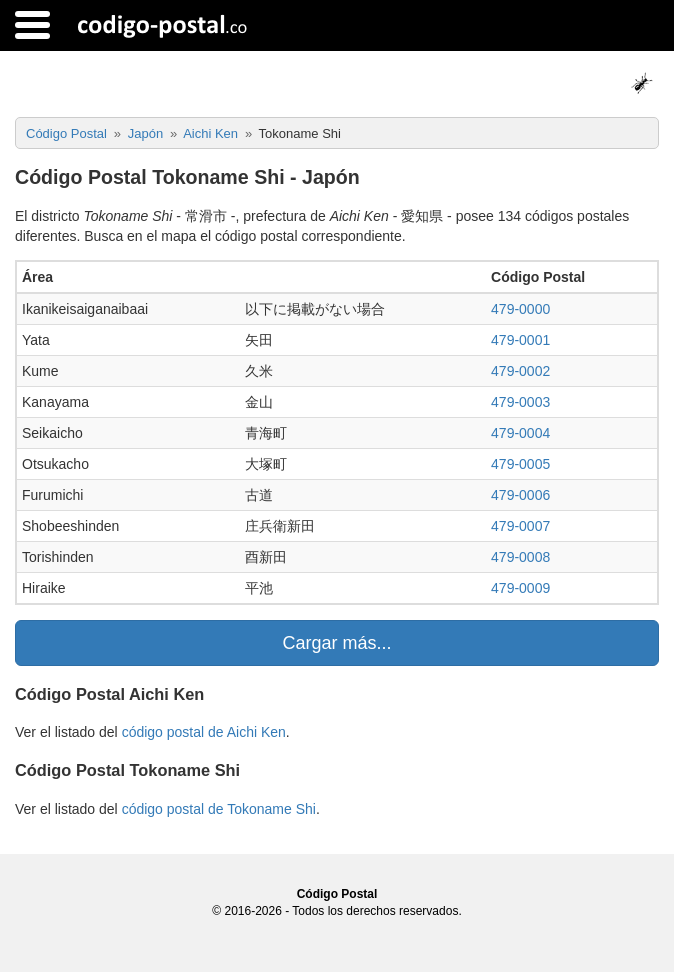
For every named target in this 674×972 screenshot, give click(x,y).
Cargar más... (336, 643)
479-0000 (520, 309)
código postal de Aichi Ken (204, 732)
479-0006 (520, 495)
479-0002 (520, 371)
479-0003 (520, 402)
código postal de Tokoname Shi (219, 809)
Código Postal (337, 894)
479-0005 (520, 464)
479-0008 (520, 557)
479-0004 (520, 433)
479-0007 (520, 526)
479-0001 (520, 340)
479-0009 (520, 588)
